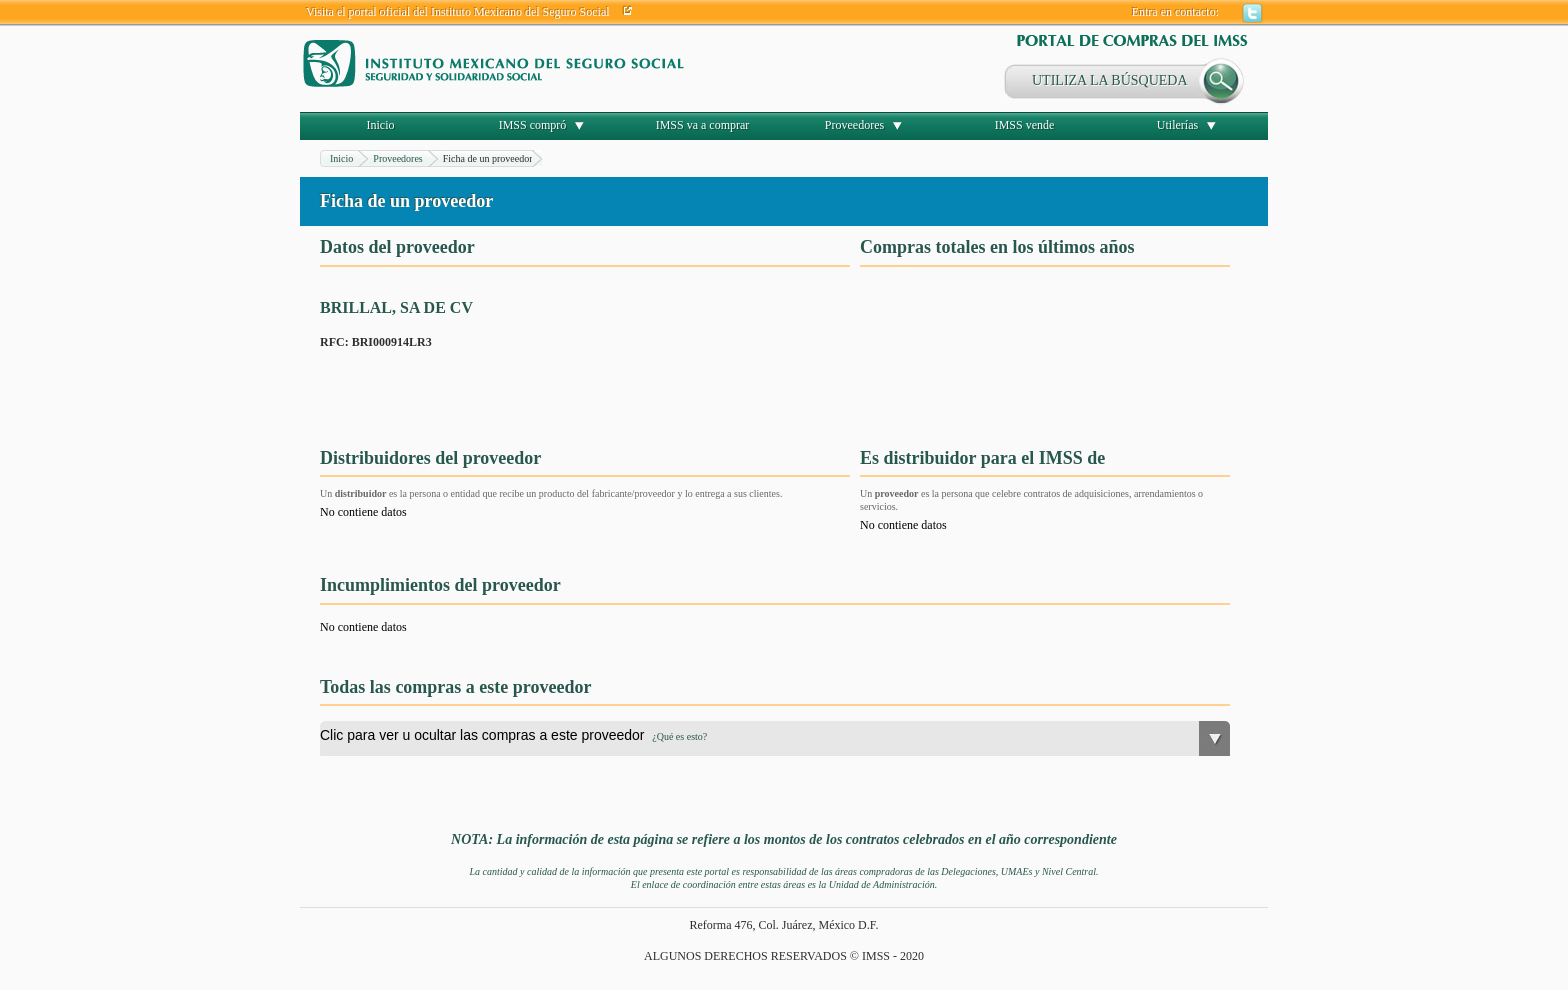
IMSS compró (533, 125)
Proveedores (854, 125)
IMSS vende (1025, 125)
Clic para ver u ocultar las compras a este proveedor (513, 735)
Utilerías (1177, 125)
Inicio (381, 125)
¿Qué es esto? (679, 736)
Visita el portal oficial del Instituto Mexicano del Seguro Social (458, 12)
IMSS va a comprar (703, 125)
